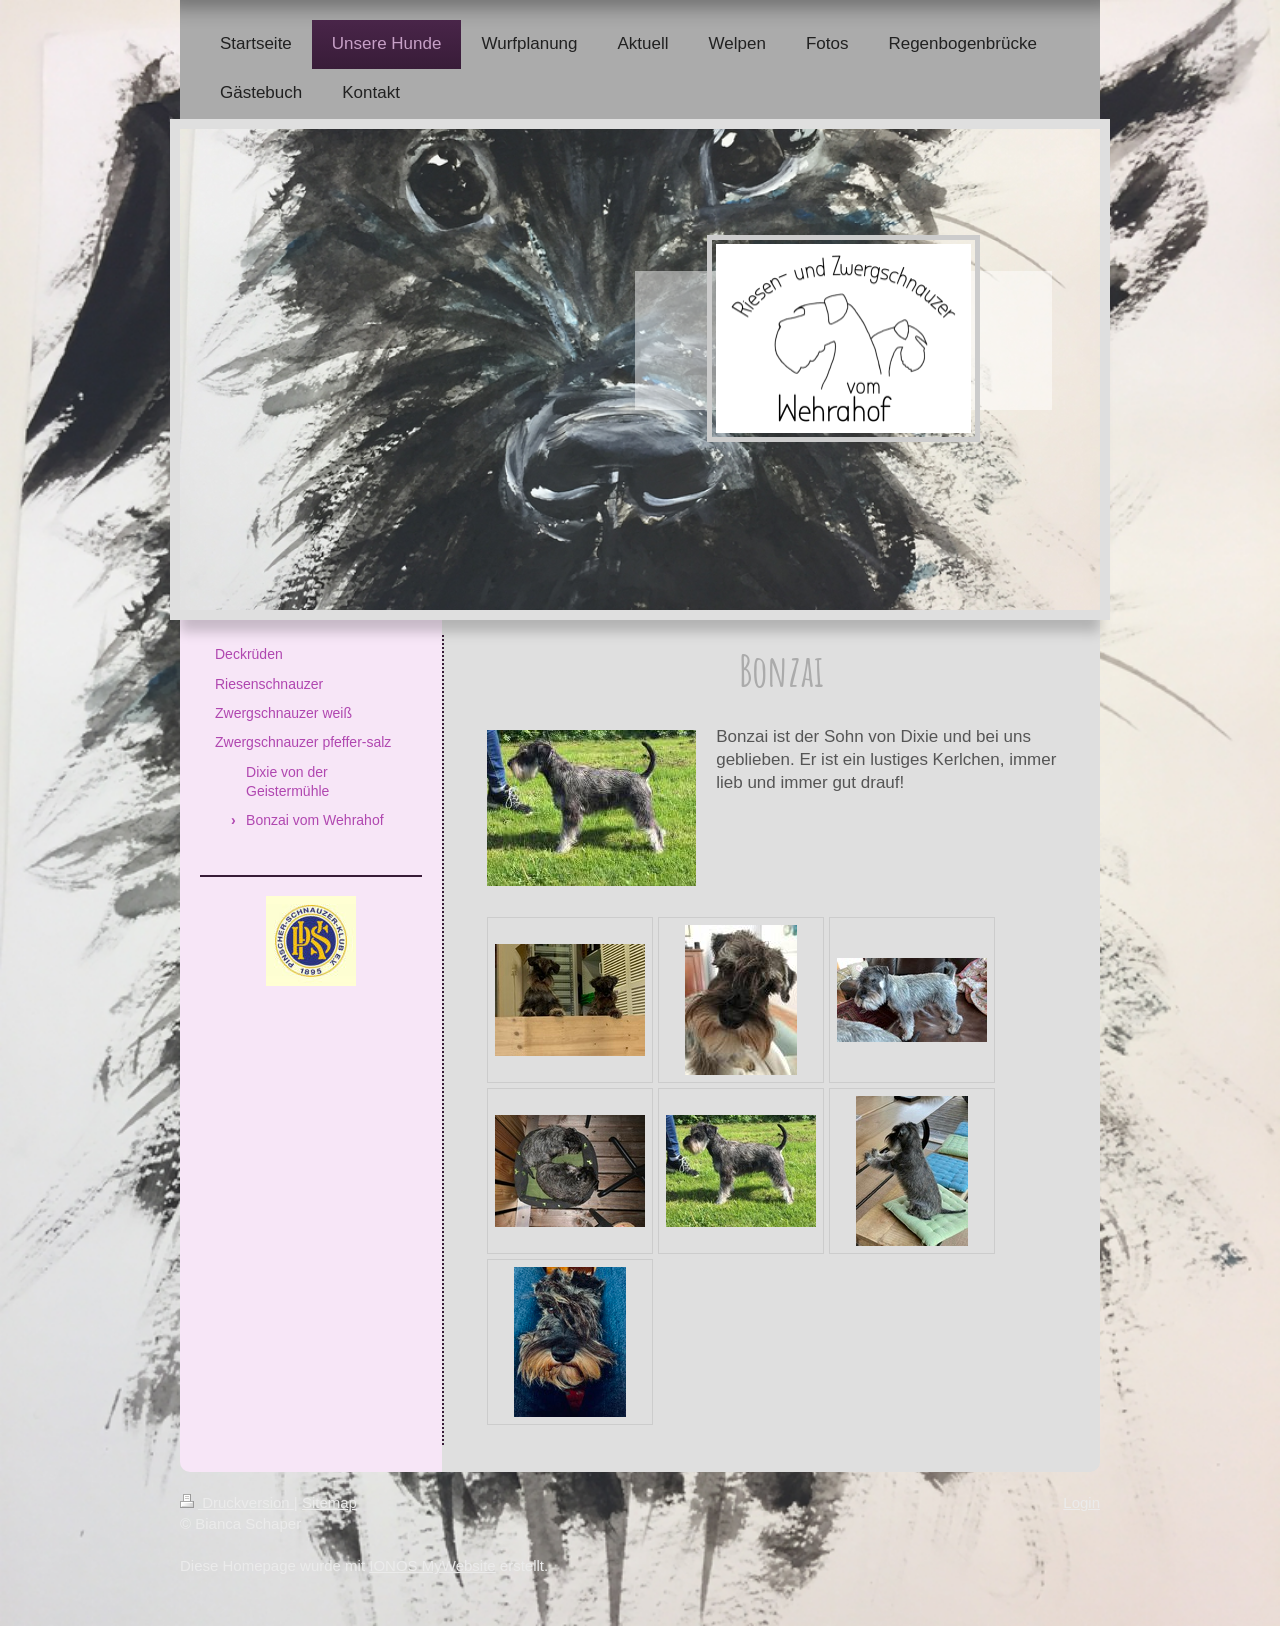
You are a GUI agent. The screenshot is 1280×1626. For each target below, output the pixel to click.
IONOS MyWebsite (432, 1565)
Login (1081, 1502)
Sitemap (329, 1502)
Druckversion (237, 1502)
